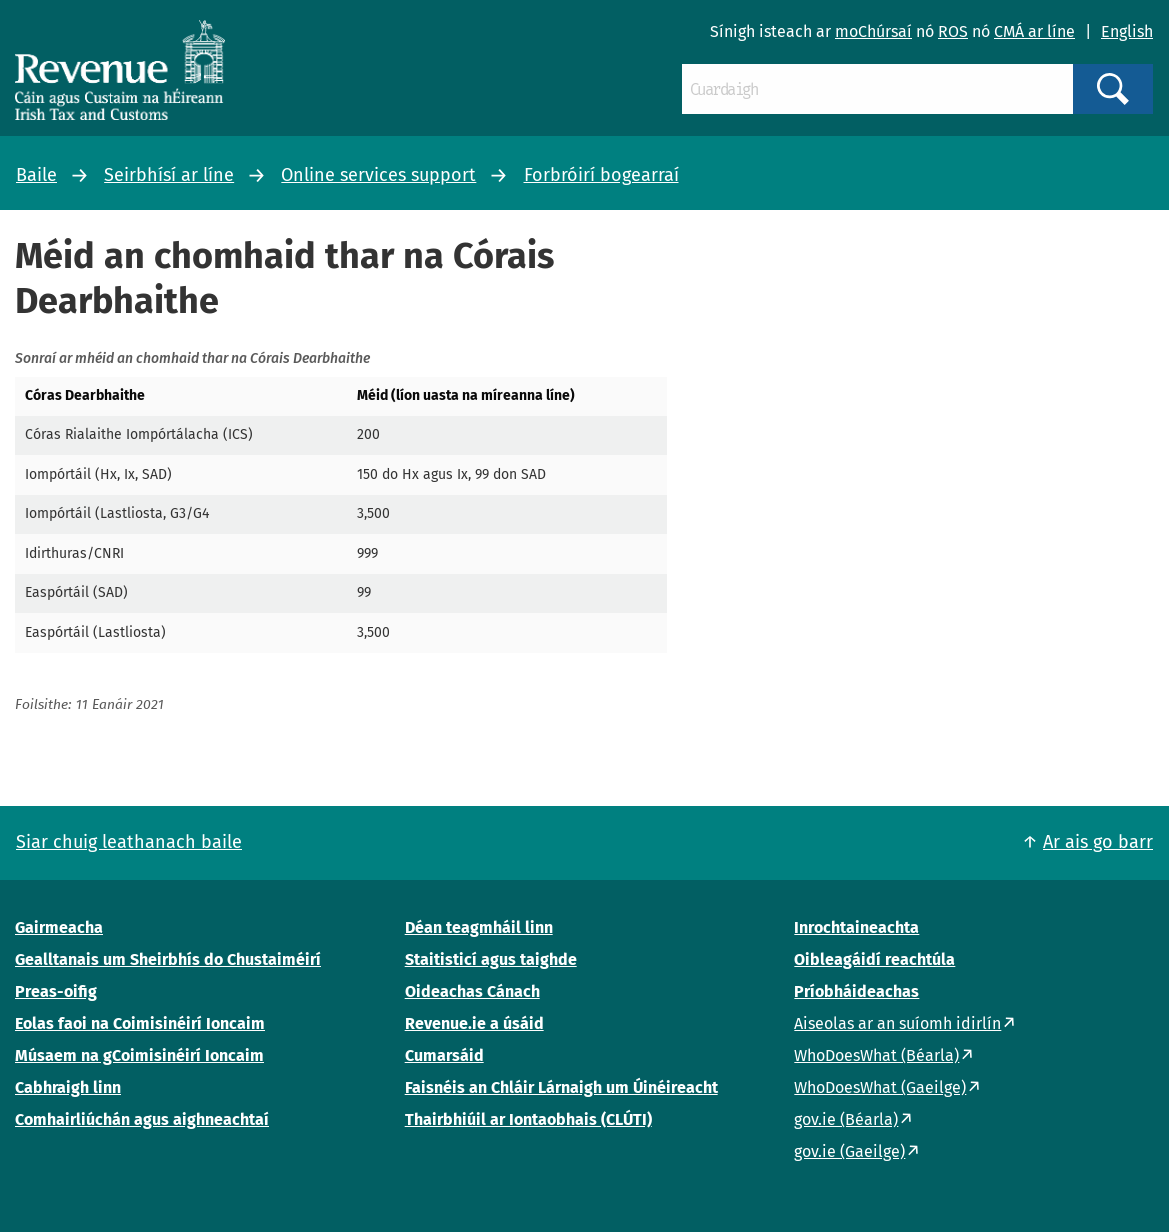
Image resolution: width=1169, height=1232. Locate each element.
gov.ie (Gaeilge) (849, 1151)
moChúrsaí (873, 31)
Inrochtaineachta (856, 927)
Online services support (378, 175)
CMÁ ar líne (1034, 31)
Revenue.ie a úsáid (474, 1023)
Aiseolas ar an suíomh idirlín (897, 1023)
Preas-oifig (56, 991)
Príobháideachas (856, 991)
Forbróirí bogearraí (601, 175)
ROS (953, 31)
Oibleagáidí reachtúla (874, 959)
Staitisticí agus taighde (491, 959)
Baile (36, 175)
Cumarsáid (444, 1055)
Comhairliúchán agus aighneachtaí (142, 1119)
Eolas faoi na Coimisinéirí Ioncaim (140, 1023)
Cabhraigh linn (68, 1087)
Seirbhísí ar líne (169, 175)
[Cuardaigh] (877, 89)
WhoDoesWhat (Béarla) (876, 1055)
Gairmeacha (59, 927)
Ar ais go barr (1098, 842)
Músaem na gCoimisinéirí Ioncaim (139, 1055)
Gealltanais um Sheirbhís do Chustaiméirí (168, 959)
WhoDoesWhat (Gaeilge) (880, 1087)
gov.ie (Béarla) (846, 1119)
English (1127, 31)
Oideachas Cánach (472, 991)
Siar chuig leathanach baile (129, 842)
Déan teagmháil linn (479, 927)
